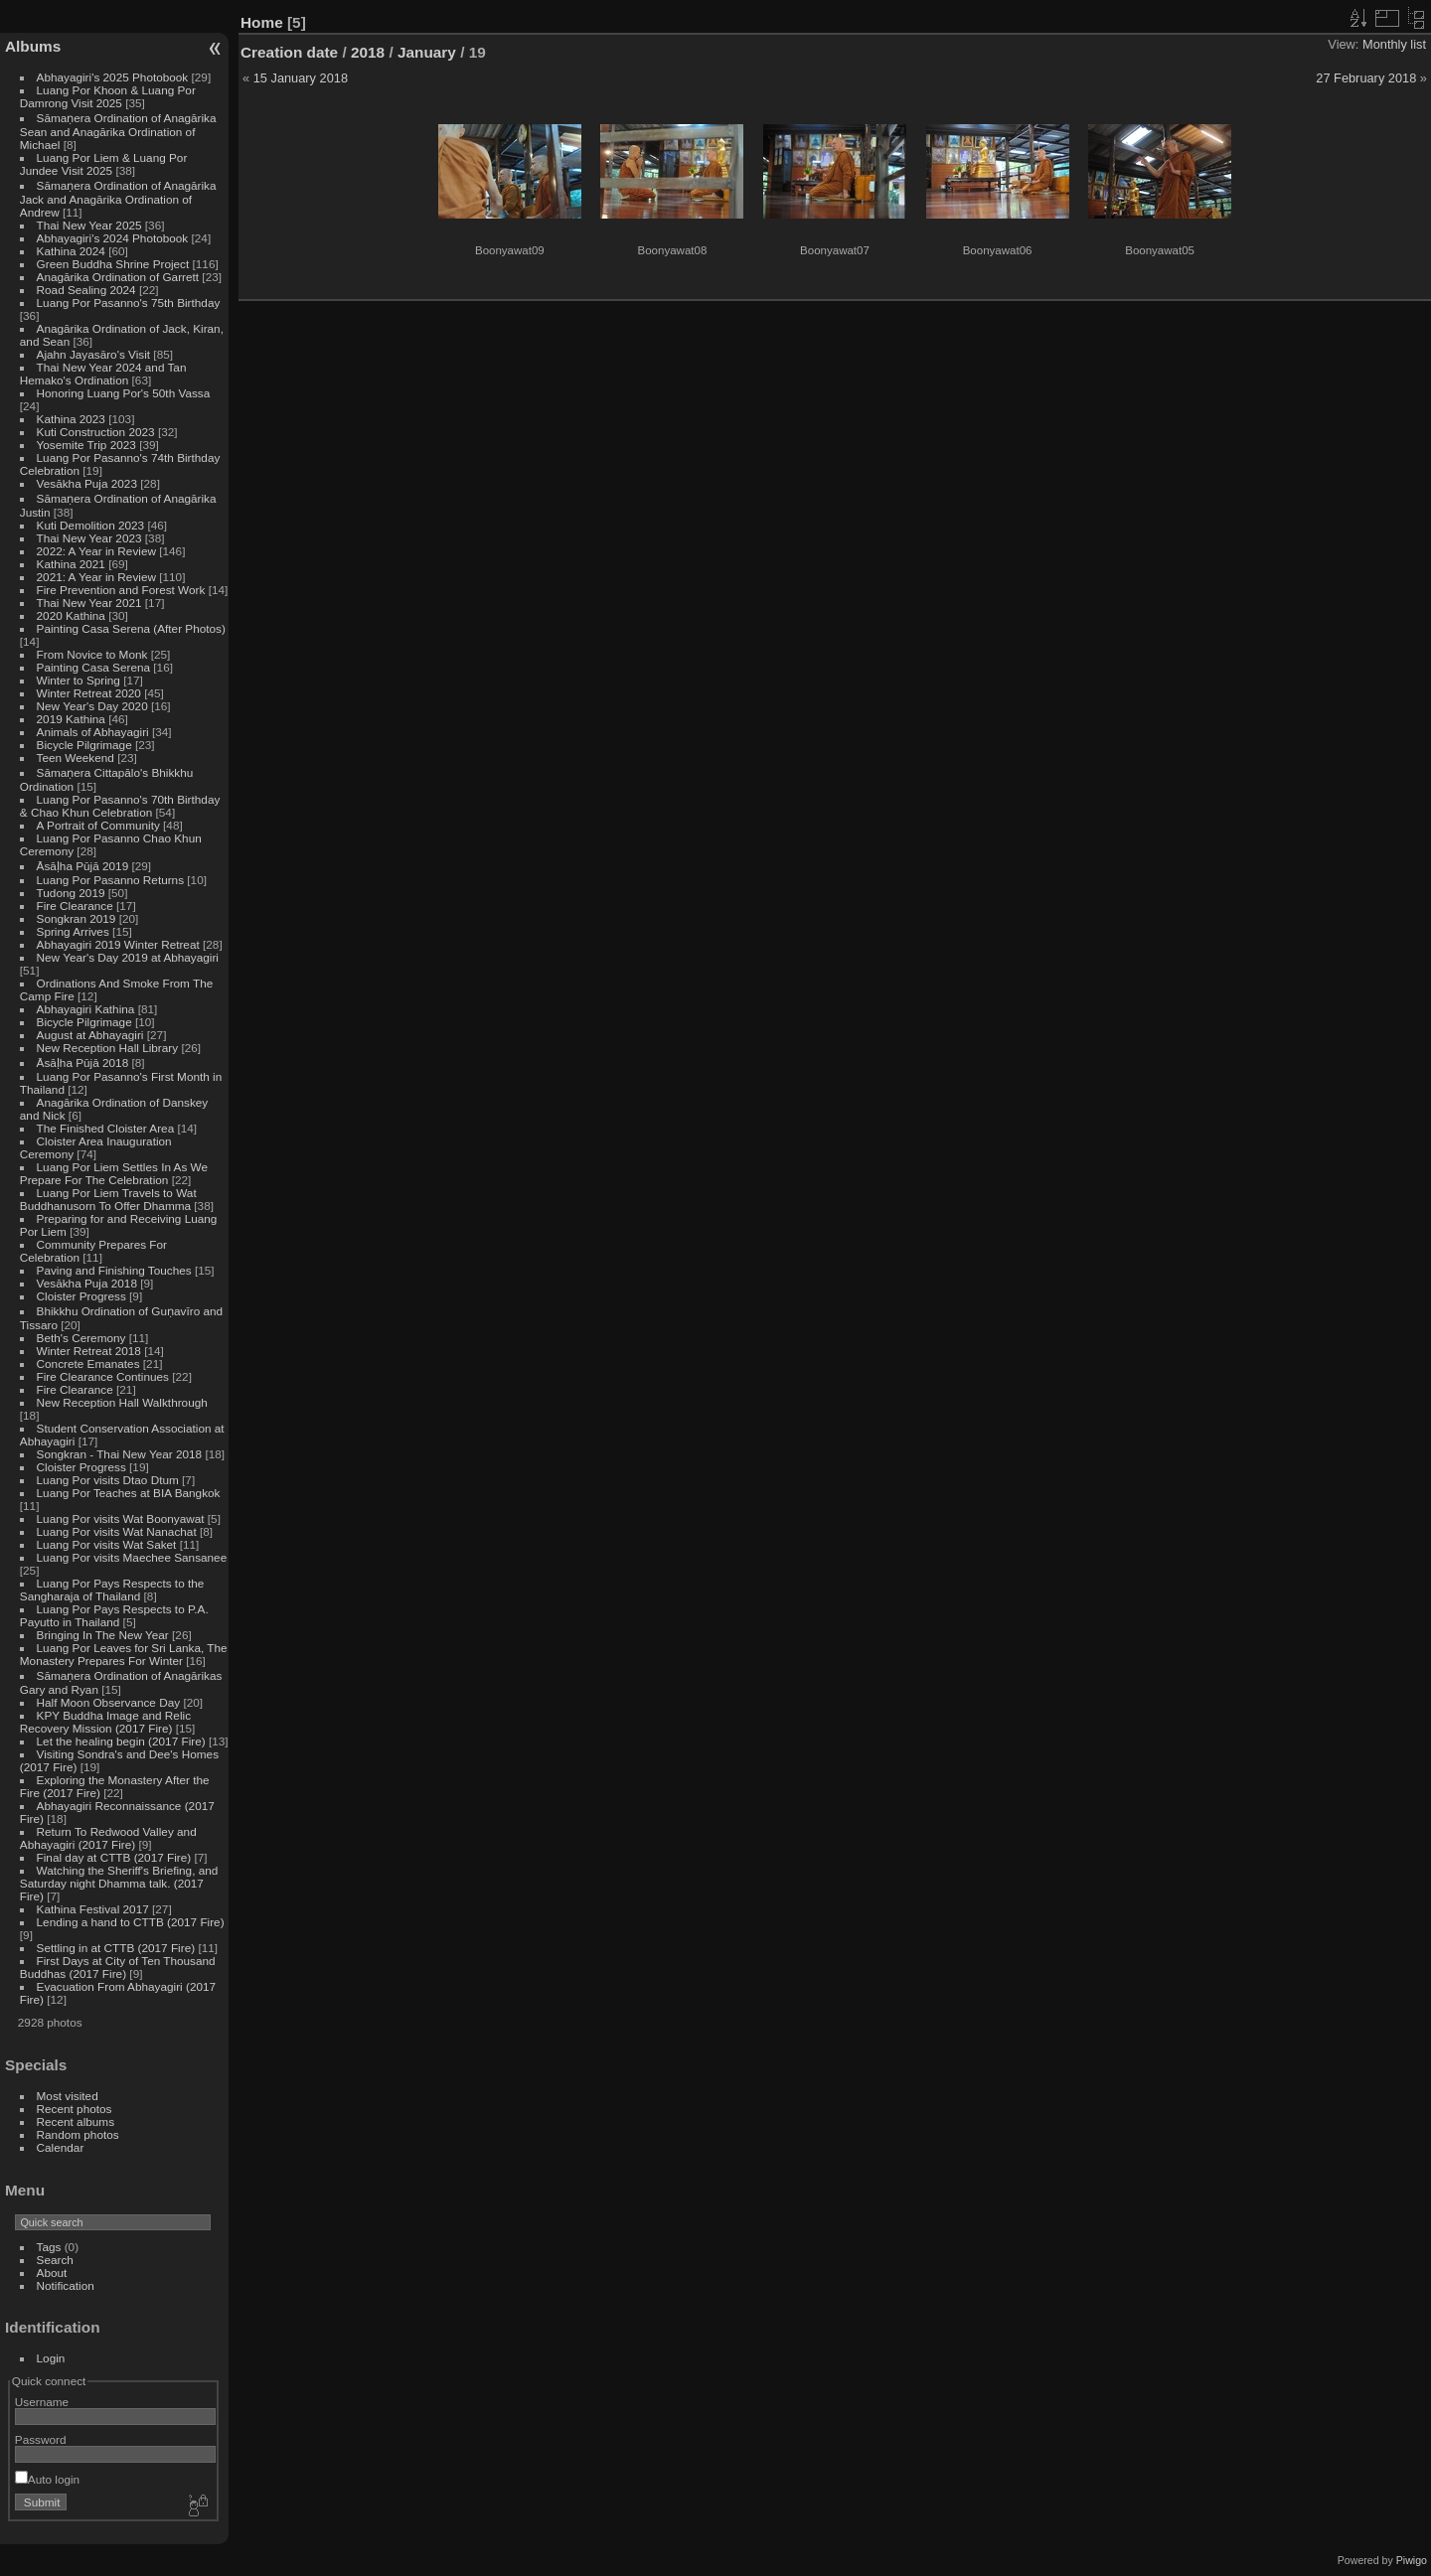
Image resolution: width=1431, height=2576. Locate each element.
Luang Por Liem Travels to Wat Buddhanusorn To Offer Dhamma (108, 1199)
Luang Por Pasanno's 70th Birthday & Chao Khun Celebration (120, 806)
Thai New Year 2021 (89, 602)
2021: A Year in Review (96, 576)
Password (41, 2439)
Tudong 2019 (71, 892)
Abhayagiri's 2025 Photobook (113, 77)
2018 (368, 52)
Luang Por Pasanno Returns (110, 879)
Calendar (60, 2147)
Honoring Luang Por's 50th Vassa (124, 392)
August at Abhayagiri (90, 1034)
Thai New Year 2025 (89, 225)
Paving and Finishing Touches (114, 1270)
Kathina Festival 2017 (93, 1908)
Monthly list (1394, 44)
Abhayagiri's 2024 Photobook (113, 237)
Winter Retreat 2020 (89, 692)
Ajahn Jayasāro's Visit (94, 354)
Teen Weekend (75, 757)
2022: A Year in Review (96, 550)
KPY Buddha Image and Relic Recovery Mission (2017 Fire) (105, 1722)
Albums (33, 46)
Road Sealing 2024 (86, 289)
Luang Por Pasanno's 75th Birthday (129, 302)
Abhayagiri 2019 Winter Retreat (118, 944)
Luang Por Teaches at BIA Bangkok (129, 1492)
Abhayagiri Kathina (86, 1008)
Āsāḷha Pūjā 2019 (83, 865)
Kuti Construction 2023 (96, 431)
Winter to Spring (78, 680)
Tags (49, 2246)
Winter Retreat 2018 (89, 1350)
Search (55, 2259)
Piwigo (1411, 2560)
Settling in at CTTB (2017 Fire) (116, 1947)
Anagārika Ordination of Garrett (118, 276)
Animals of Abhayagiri (93, 731)
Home (261, 22)
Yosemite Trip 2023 (86, 444)
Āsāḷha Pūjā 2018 (83, 1062)
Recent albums (75, 2121)
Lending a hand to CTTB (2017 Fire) (131, 1921)
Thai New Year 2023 (89, 537)
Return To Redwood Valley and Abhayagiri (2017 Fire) (108, 1838)
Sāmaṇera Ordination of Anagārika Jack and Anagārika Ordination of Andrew (118, 199)
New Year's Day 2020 (92, 705)
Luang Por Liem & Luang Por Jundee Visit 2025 (104, 164)
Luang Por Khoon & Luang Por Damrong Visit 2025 (108, 96)
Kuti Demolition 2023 (91, 525)
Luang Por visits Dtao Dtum (108, 1479)
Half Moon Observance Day (109, 1702)
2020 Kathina (71, 615)
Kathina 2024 (71, 250)
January (427, 52)
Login (51, 2357)
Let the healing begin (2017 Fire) (121, 1741)
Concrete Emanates (88, 1363)
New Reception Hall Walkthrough (122, 1402)
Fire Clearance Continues (103, 1376)
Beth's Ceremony (81, 1337)
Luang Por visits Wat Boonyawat (121, 1518)
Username (42, 2401)
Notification (65, 2285)
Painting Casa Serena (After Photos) (131, 628)
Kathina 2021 (71, 563)
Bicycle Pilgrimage (84, 744)
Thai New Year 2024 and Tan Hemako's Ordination (103, 373)
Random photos (78, 2134)
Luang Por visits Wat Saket (107, 1544)
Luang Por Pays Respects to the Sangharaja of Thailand (112, 1589)
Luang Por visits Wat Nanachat (117, 1531)
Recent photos (74, 2108)
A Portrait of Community (98, 825)
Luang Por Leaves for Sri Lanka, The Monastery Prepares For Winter (124, 1654)
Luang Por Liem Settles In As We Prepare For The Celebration (114, 1173)
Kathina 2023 (71, 418)
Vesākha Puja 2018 (87, 1283)
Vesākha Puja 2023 (87, 483)
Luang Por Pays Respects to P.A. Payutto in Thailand (114, 1615)
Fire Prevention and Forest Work (123, 589)
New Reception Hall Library (108, 1047)
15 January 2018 (300, 78)
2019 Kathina (71, 718)
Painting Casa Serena (93, 667)
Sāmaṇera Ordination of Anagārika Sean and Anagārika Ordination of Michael (118, 131)
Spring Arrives (73, 931)
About (52, 2272)
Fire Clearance (75, 905)
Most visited (67, 2095)
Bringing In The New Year (103, 1634)
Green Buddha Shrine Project (113, 263)
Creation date (289, 52)
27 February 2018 (1366, 78)
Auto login (47, 2479)
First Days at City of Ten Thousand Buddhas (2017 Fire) (118, 1967)
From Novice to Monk (92, 654)
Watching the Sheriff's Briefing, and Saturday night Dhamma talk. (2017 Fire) (119, 1883)
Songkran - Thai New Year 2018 (120, 1453)
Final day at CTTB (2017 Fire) (114, 1857)
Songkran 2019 (76, 918)
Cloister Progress (81, 1295)
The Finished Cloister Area (106, 1128)
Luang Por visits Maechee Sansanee (132, 1557)
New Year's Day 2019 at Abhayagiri (128, 957)
